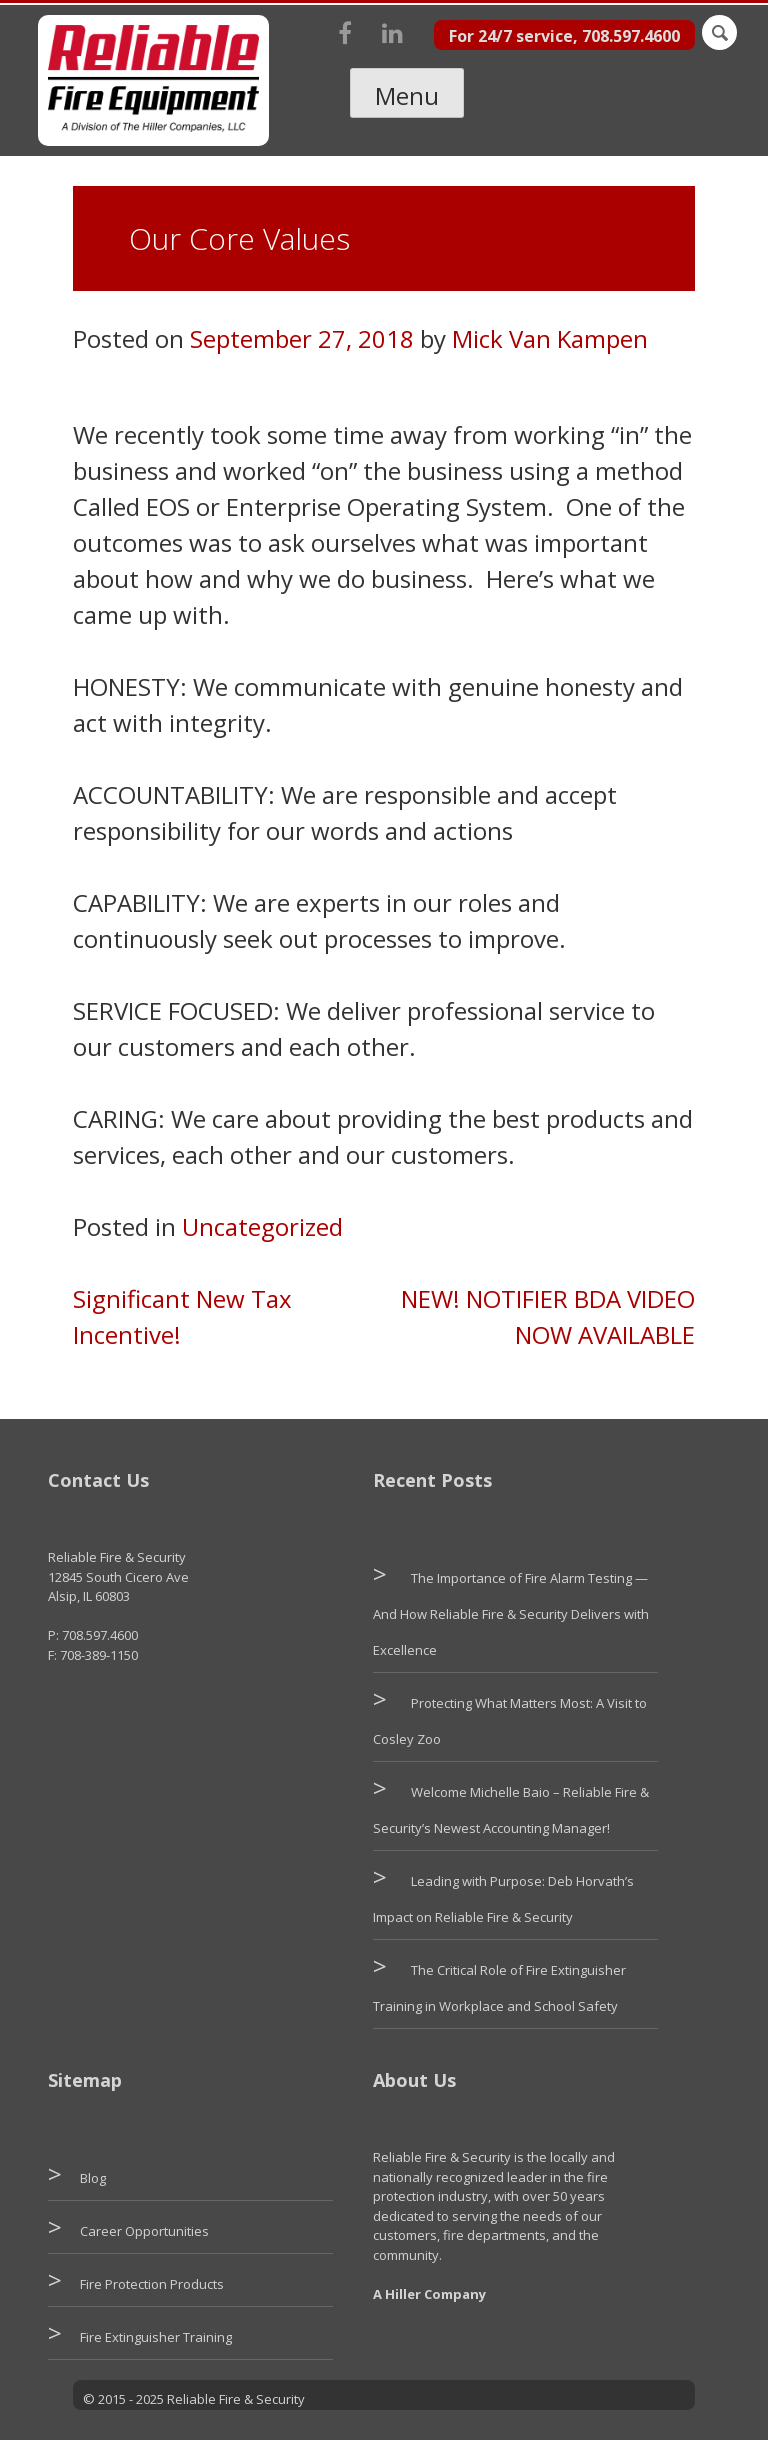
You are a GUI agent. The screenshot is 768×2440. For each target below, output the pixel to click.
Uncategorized (262, 1226)
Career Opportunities (144, 2231)
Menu (407, 95)
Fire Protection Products (152, 2284)
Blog (93, 2178)
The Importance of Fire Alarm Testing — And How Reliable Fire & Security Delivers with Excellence (511, 1614)
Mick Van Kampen (550, 338)
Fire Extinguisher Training (156, 2337)
